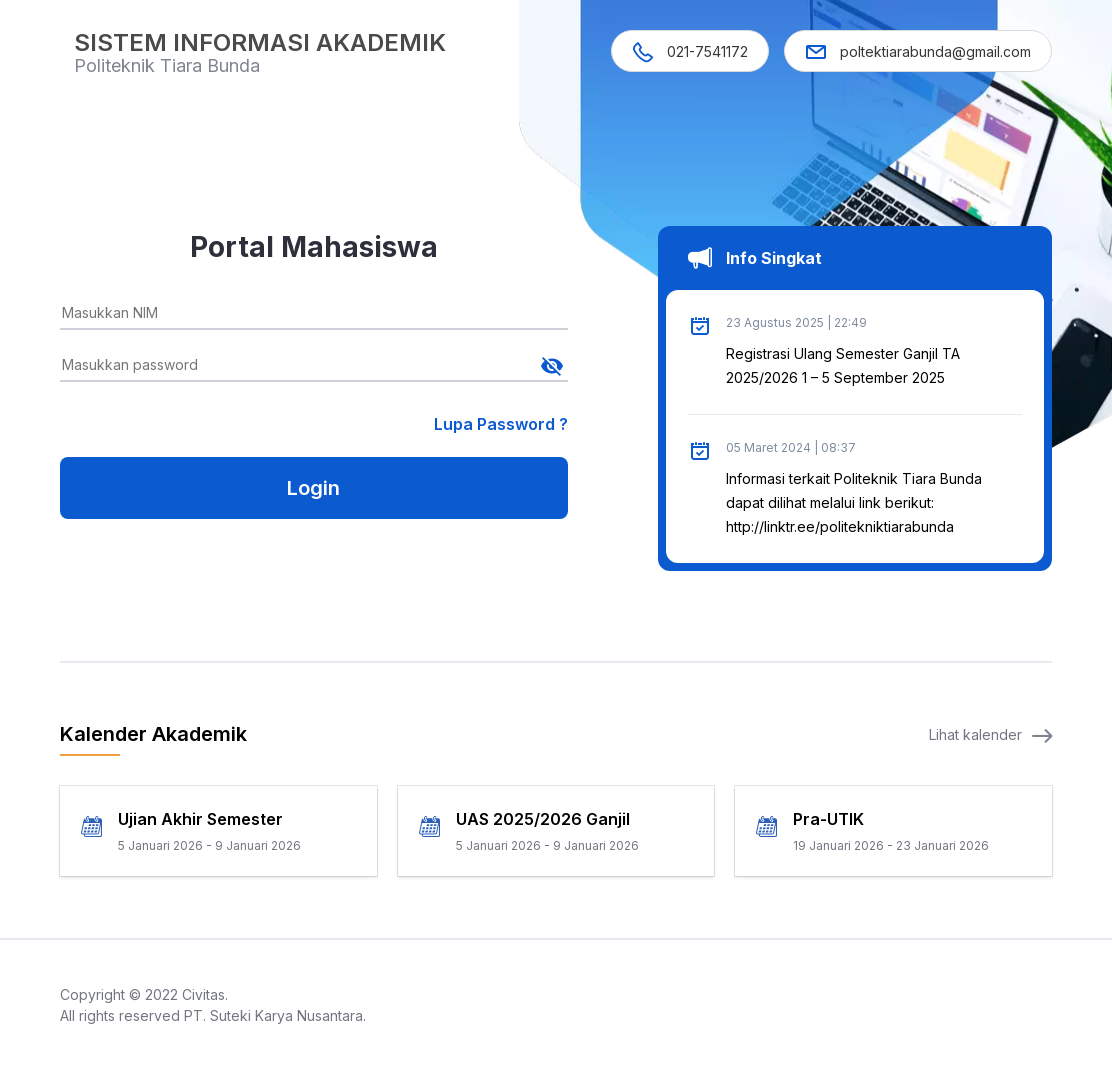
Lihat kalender (990, 734)
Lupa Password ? (501, 424)
